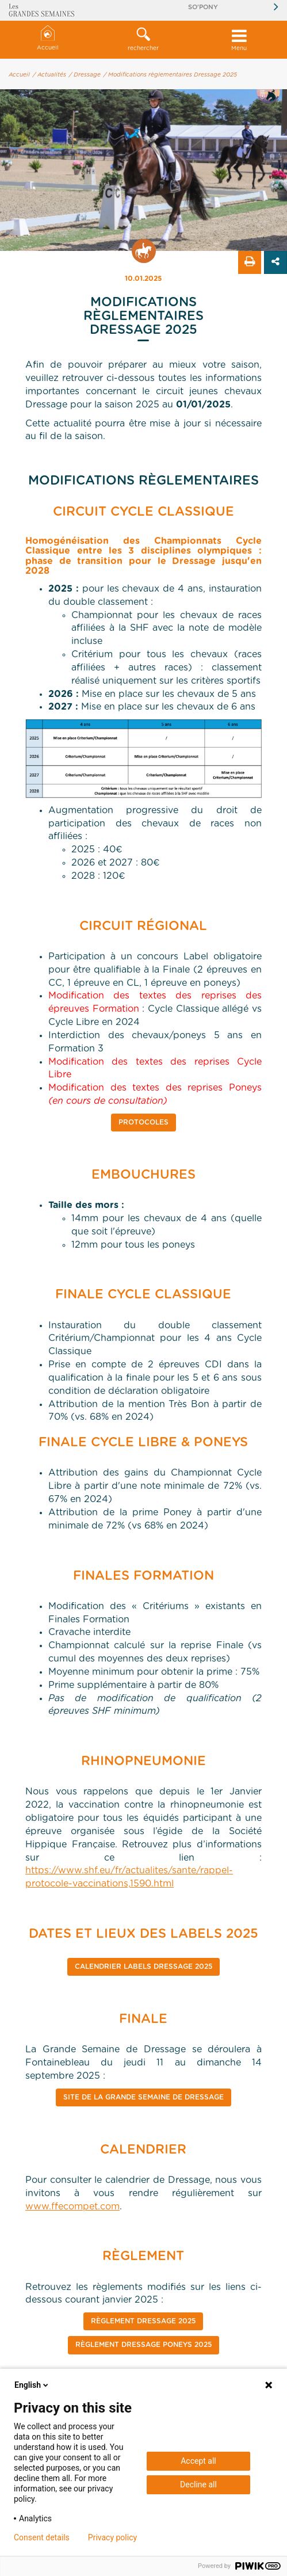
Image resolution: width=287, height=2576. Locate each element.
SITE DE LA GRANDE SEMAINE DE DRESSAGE (143, 2097)
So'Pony (203, 7)
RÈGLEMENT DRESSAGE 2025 (143, 2321)
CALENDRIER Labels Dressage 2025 (143, 1966)
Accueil (48, 38)
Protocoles (143, 1122)
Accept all (198, 2461)
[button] (143, 40)
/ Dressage (85, 75)
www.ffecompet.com (72, 2206)
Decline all (198, 2484)
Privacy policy (112, 2537)
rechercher (143, 39)
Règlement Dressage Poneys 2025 (143, 2344)
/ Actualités (49, 75)
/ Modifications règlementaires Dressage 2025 (170, 75)
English (32, 2385)
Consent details (42, 2537)
